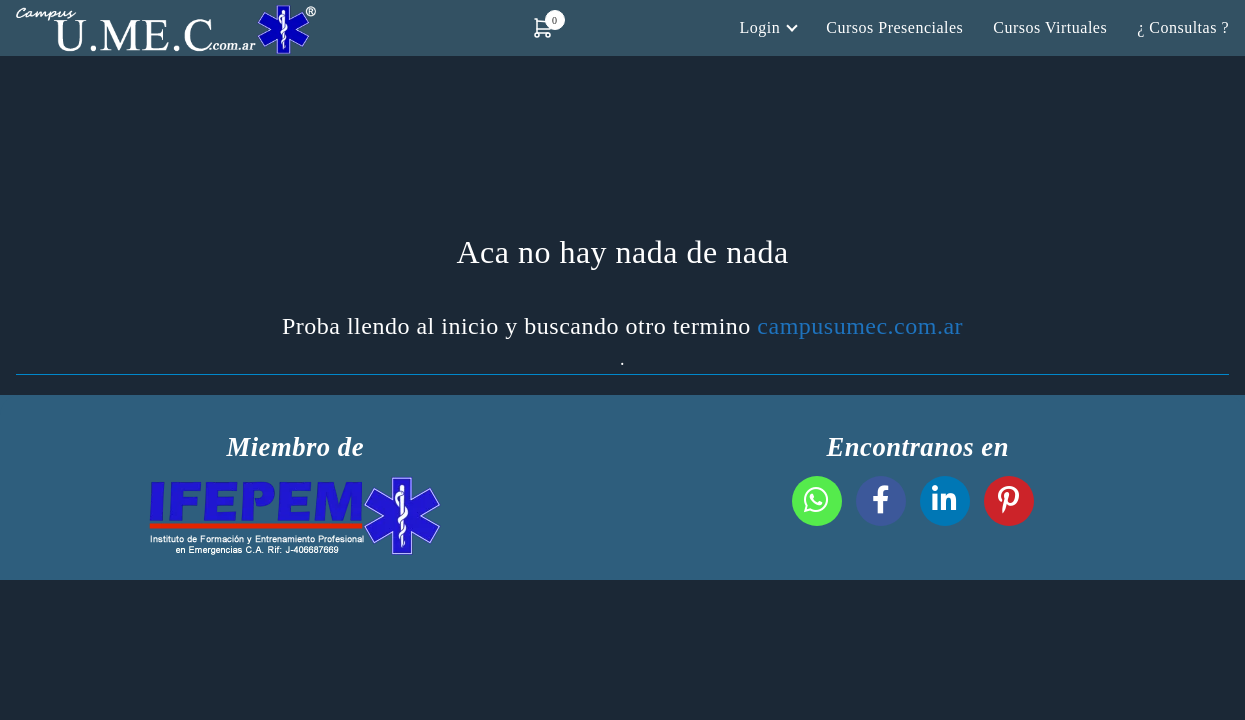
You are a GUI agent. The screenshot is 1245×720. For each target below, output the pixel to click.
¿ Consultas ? (1183, 27)
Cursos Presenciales (894, 27)
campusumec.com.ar (860, 326)
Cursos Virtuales (1050, 27)
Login (760, 27)
